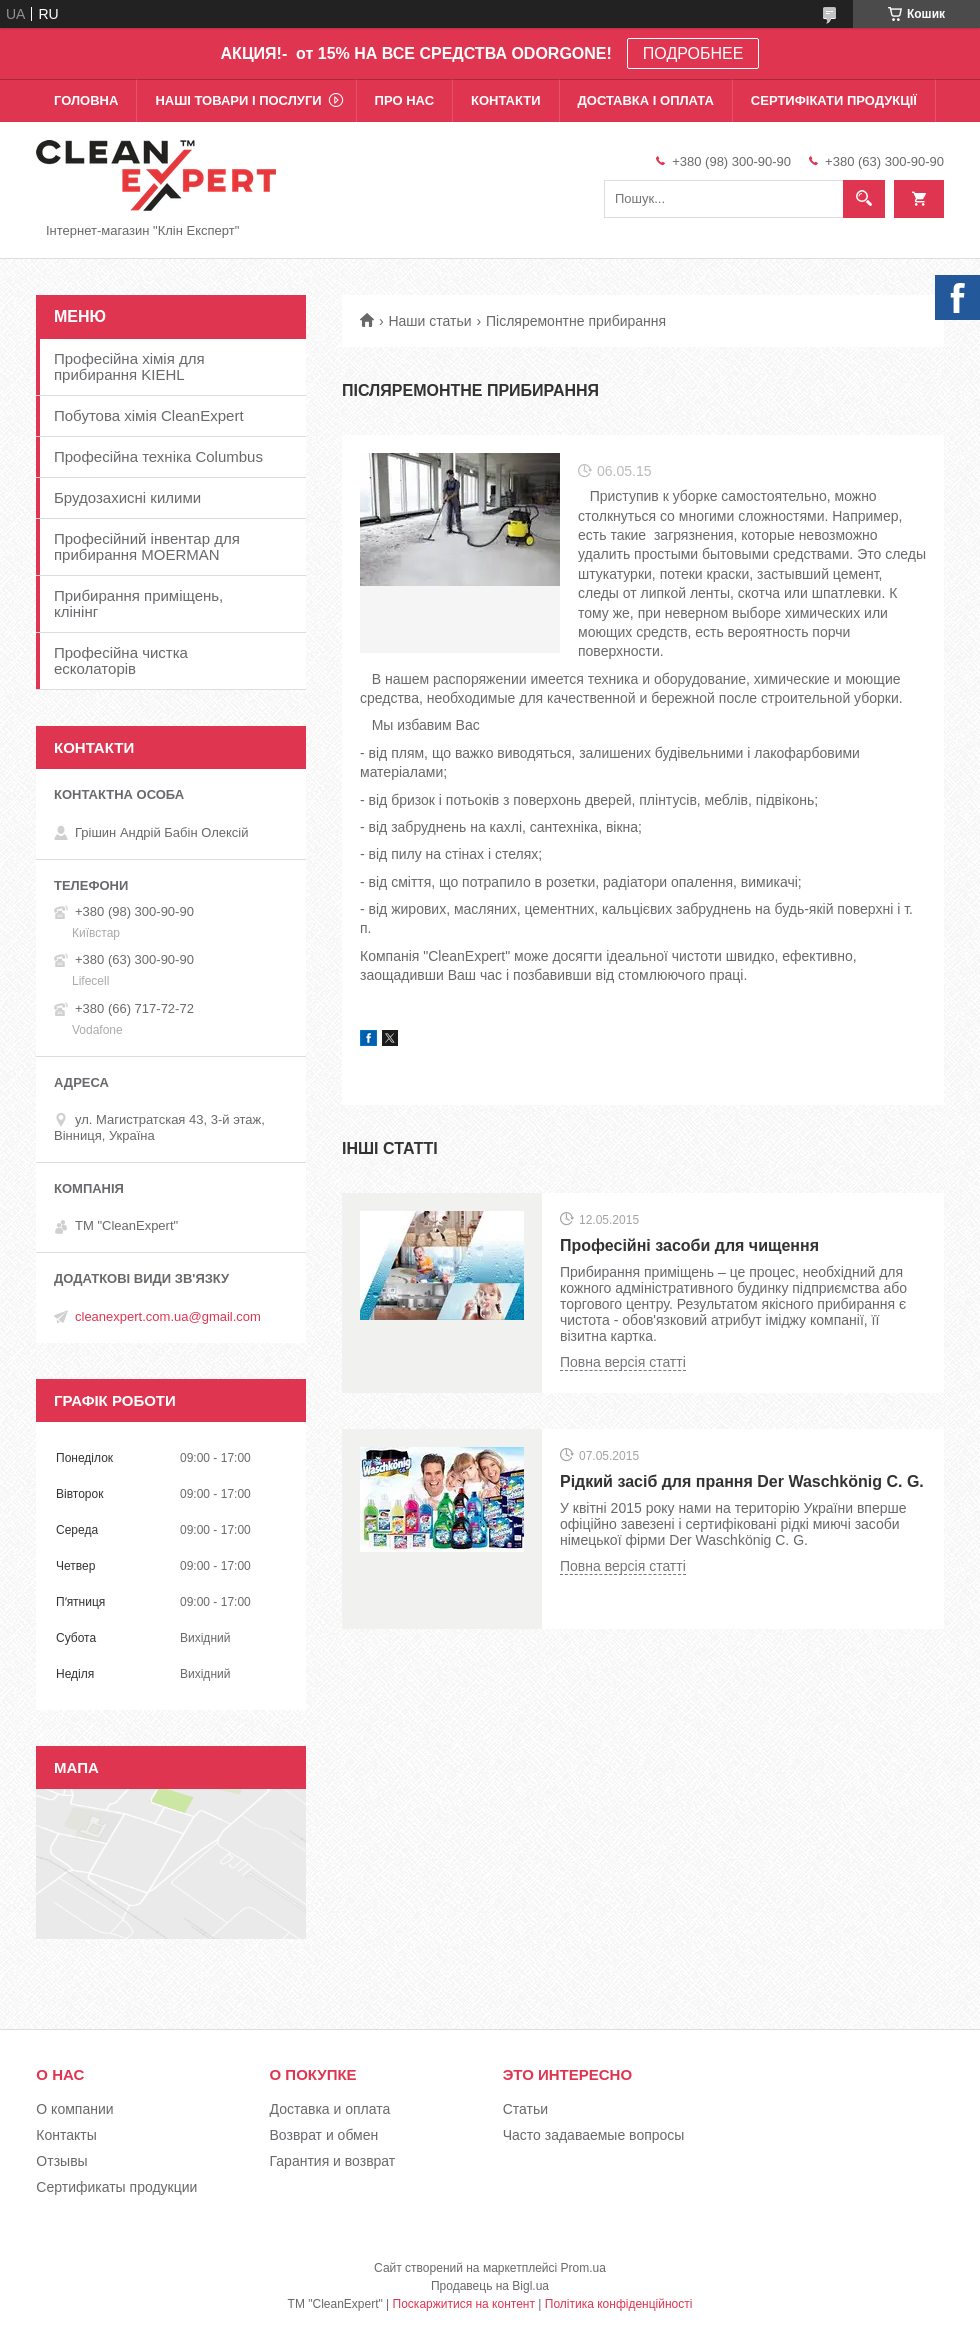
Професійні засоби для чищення (689, 1245)
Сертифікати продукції (834, 100)
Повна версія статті (623, 1362)
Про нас (404, 100)
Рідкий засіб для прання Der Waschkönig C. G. (742, 1481)
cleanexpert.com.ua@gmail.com (168, 1316)
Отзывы (61, 2161)
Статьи (525, 2109)
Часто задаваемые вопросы (594, 2135)
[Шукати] (864, 199)
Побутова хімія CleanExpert (149, 415)
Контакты (66, 2135)
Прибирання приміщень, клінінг (138, 603)
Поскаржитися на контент (464, 2304)
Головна (86, 100)
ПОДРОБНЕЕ (693, 53)
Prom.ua (583, 2268)
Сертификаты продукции (116, 2187)
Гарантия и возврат (333, 2161)
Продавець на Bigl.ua (490, 2286)
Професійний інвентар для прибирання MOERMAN (147, 546)
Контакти (506, 100)
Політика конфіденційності (619, 2304)
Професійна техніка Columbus (158, 456)
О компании (74, 2109)
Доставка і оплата (646, 100)
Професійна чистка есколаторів (121, 660)
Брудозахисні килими (127, 497)
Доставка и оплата (330, 2109)
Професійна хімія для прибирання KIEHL (129, 366)
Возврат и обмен (324, 2135)
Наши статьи (429, 321)
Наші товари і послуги (238, 100)
